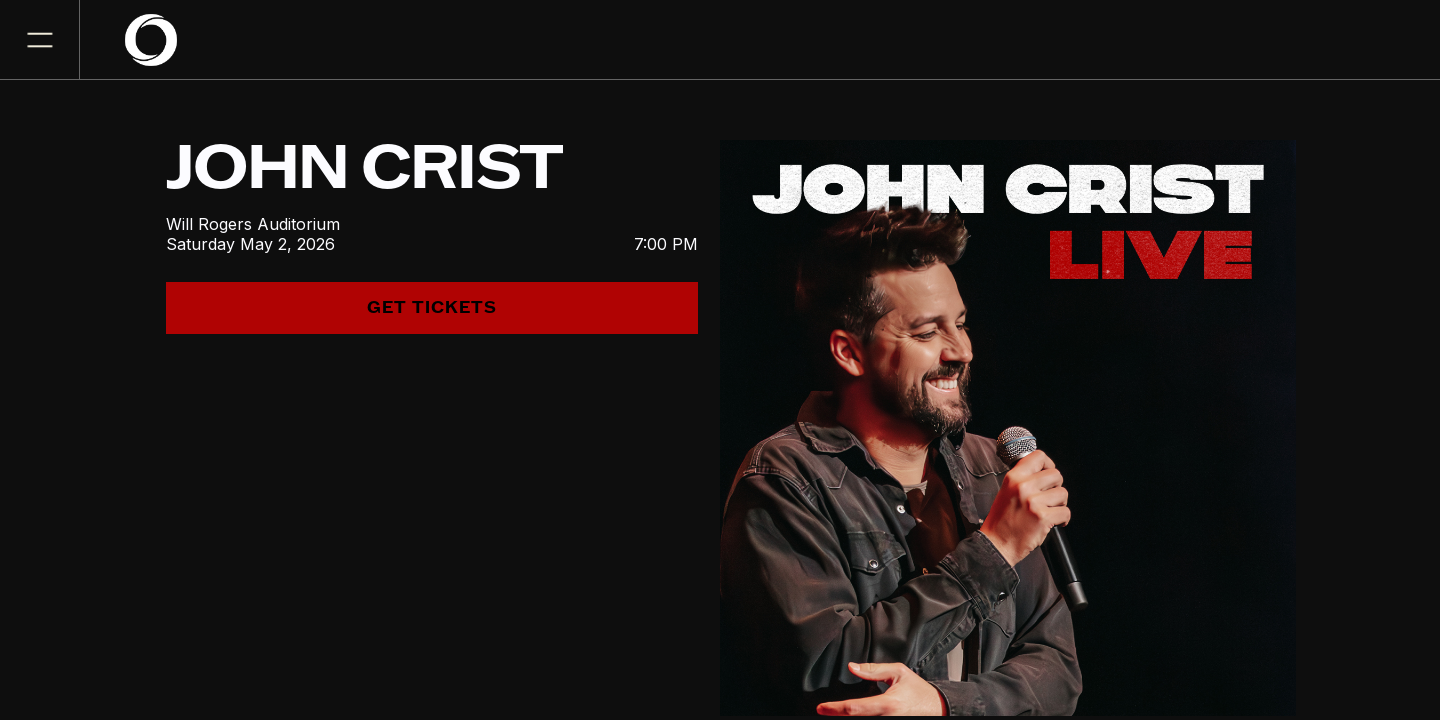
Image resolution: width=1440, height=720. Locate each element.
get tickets (432, 307)
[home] (163, 40)
